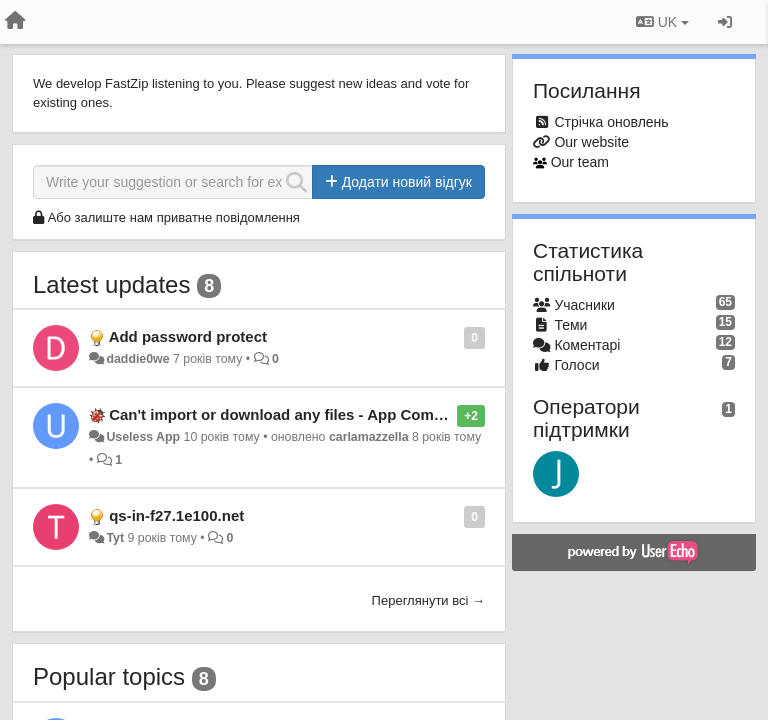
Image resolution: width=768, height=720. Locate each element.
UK (662, 22)
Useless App (143, 437)
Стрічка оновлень (611, 122)
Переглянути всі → (428, 600)
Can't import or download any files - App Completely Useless (325, 414)
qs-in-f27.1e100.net (176, 515)
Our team (580, 162)
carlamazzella (369, 437)
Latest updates (111, 284)
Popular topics (109, 676)
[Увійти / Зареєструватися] (725, 22)
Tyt (115, 538)
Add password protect (188, 336)
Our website (591, 142)
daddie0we (137, 359)
